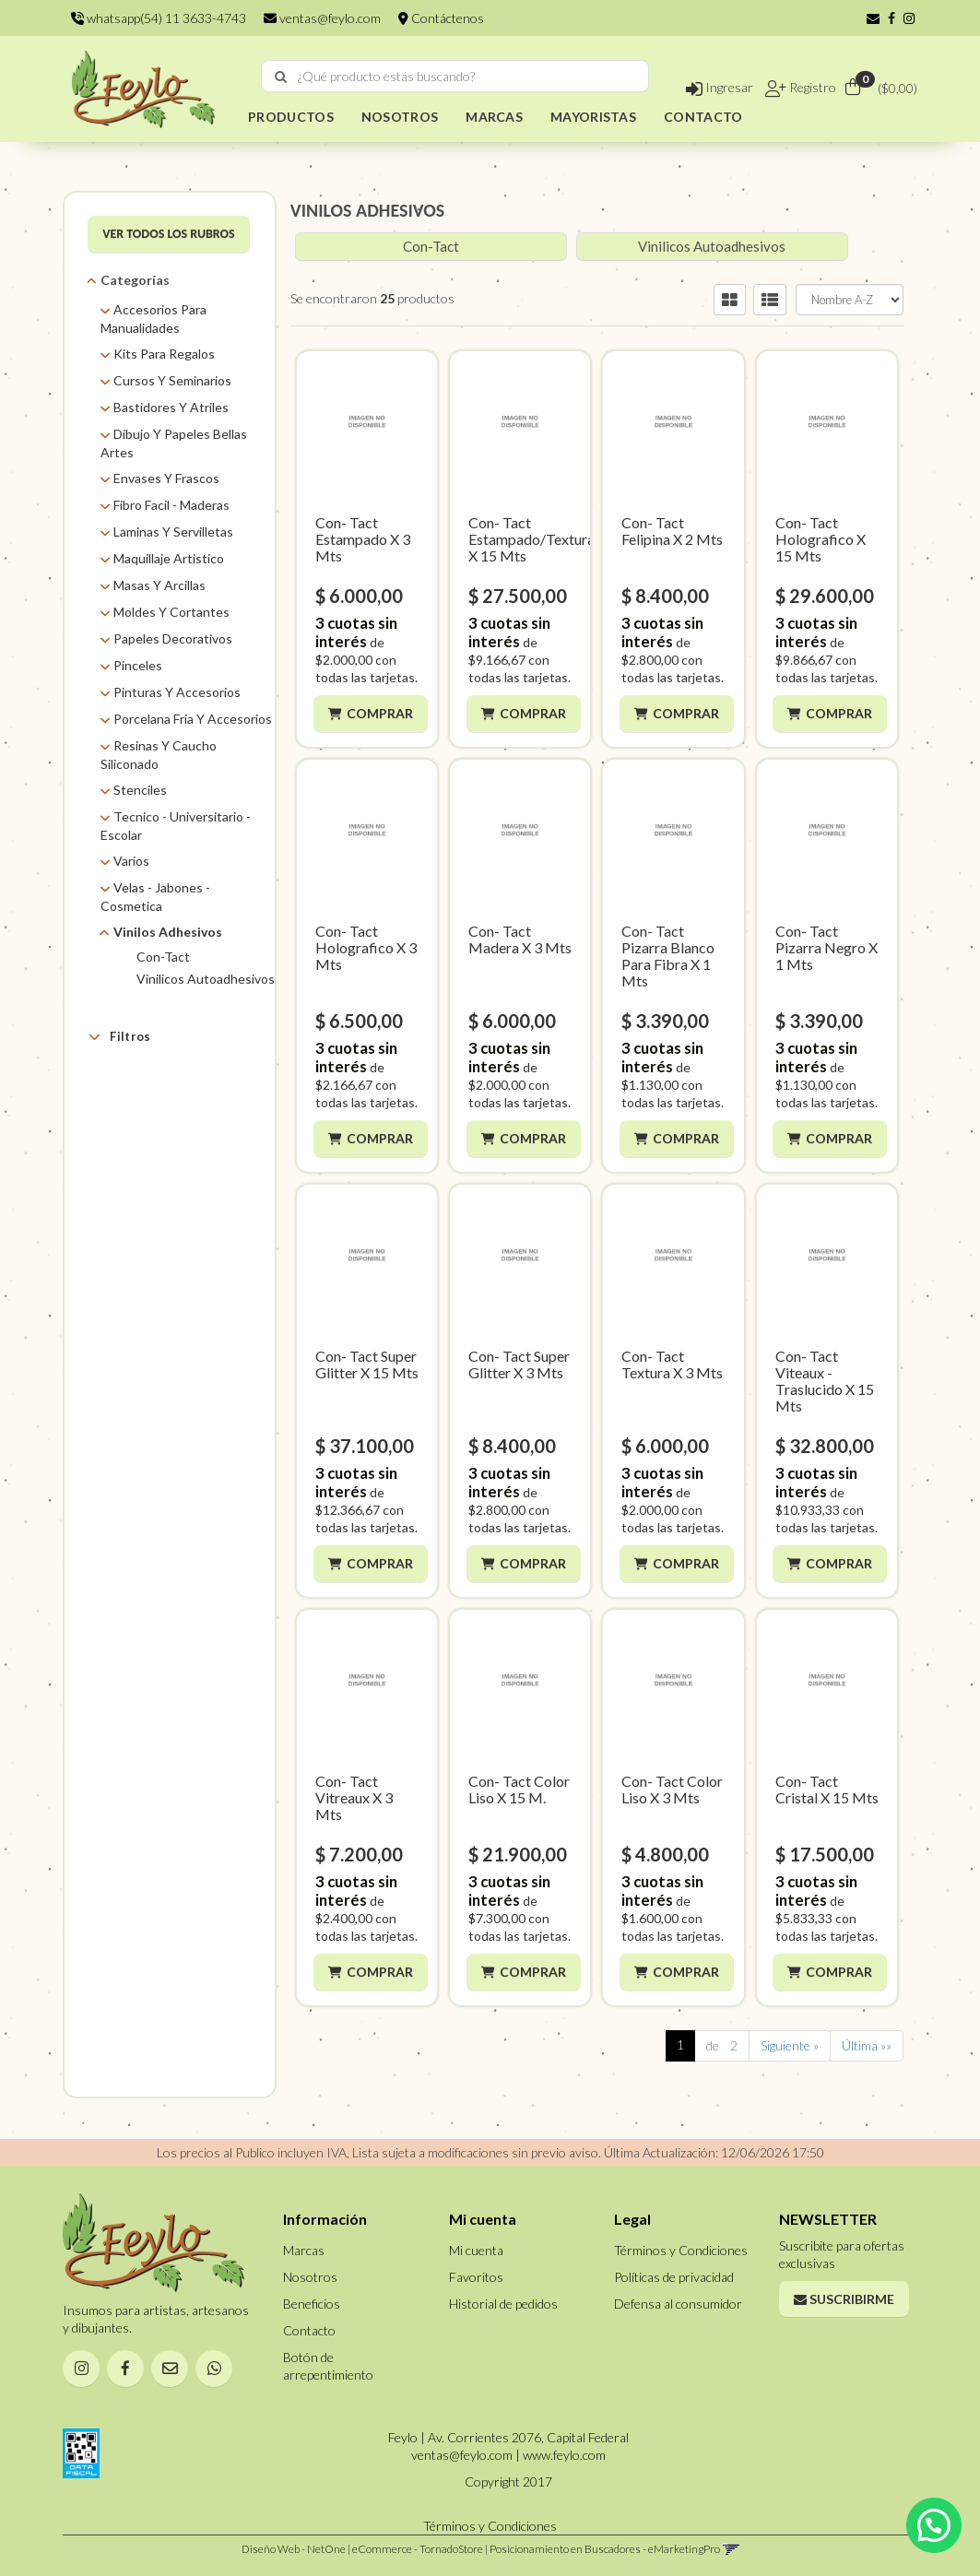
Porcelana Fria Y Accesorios (192, 719)
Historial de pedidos (503, 2303)
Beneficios (311, 2303)
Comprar (381, 713)
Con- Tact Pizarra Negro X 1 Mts (826, 947)
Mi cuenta (476, 2250)
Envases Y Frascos (166, 478)
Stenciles (140, 790)
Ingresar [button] (719, 87)
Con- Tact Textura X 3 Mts (672, 1364)
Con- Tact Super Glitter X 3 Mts (519, 1364)
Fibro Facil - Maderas (171, 505)
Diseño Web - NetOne (294, 2549)
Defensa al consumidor (678, 2303)
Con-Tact (163, 956)
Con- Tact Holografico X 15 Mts (820, 539)
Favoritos (476, 2277)
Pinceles (137, 665)
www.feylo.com (564, 2455)
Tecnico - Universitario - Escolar (175, 826)
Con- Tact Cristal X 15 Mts (827, 1789)
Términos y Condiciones (681, 2250)
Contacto (309, 2330)
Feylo (151, 1107)
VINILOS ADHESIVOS (367, 210)
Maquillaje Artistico (168, 558)
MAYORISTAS (593, 116)
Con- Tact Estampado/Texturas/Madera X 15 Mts (562, 539)
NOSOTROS (399, 116)
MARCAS (494, 116)
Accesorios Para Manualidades (153, 318)
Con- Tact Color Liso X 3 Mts (672, 1789)
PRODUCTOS (291, 116)
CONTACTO (703, 116)
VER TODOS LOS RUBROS (168, 234)
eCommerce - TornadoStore (417, 2549)
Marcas (131, 1079)
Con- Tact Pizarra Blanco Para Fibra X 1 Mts (667, 955)
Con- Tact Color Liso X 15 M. (519, 1789)
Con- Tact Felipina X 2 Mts (672, 531)
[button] (873, 18)
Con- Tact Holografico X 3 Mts (366, 947)
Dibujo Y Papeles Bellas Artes (173, 443)
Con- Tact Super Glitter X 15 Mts (367, 1364)
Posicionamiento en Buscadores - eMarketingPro (605, 2549)
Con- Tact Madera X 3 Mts (520, 939)
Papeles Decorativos (172, 638)
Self (146, 1130)
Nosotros (310, 2277)
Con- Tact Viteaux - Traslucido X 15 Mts (824, 1380)
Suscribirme (844, 2299)
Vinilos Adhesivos (167, 931)
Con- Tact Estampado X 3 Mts (362, 539)
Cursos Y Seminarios (172, 380)
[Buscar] (280, 76)
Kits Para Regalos (164, 353)
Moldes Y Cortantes (171, 612)
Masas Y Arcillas (159, 585)
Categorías (135, 280)
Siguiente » (790, 2045)
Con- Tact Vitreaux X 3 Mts (354, 1797)
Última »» (866, 2045)
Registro (811, 87)
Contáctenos (441, 18)
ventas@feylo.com (322, 18)
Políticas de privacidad (674, 2277)
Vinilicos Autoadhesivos (205, 979)
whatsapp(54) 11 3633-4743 (158, 18)
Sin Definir (164, 1153)
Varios (131, 861)
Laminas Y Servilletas (173, 531)
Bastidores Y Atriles (171, 407)
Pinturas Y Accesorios (177, 692)
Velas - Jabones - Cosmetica (155, 897)
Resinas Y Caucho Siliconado (158, 755)
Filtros (119, 1036)
